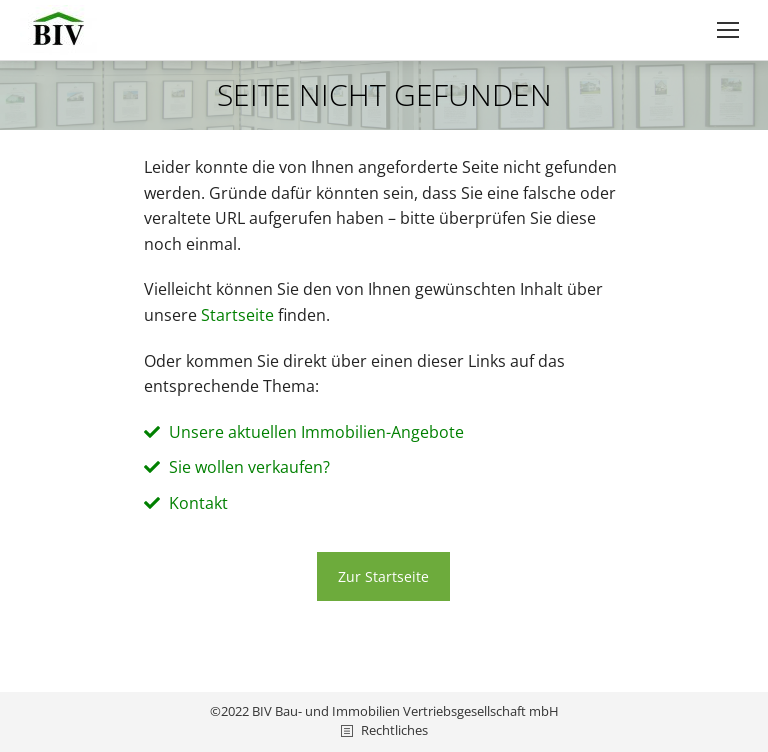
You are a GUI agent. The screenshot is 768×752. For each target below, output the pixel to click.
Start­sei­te (237, 315)
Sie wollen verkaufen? (249, 467)
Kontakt (198, 503)
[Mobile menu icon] (728, 30)
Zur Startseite (383, 576)
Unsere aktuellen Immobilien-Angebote (316, 432)
